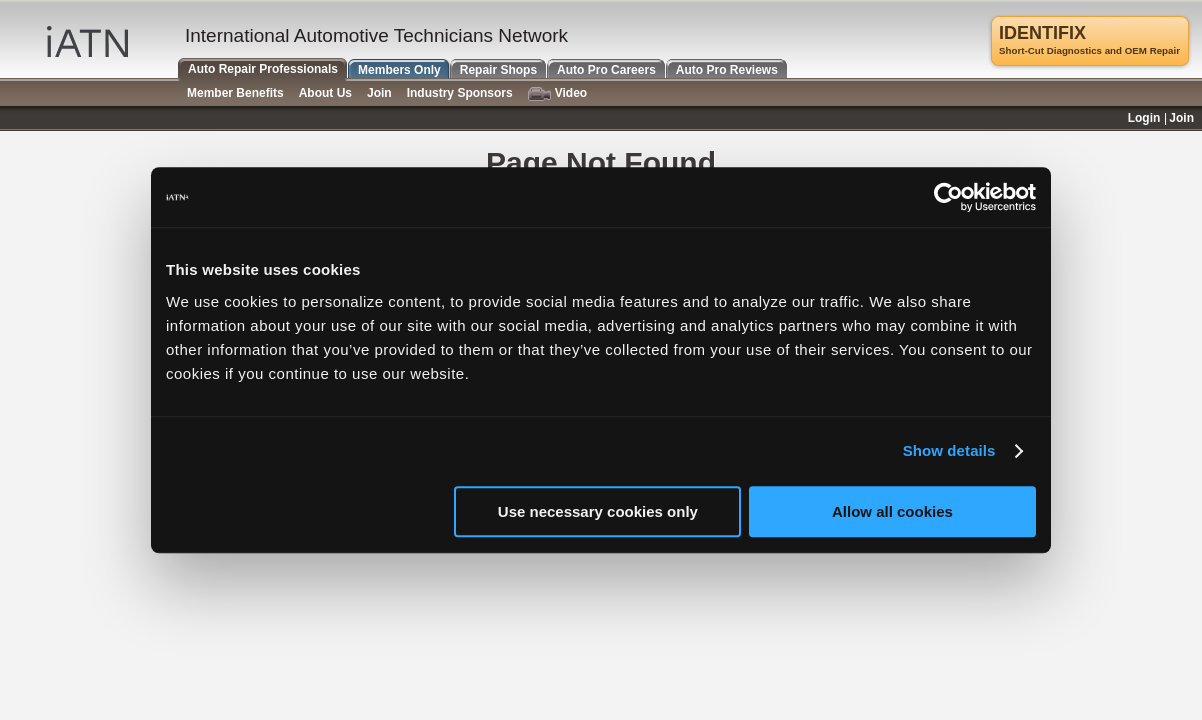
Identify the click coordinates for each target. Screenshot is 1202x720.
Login (1144, 118)
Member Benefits (235, 93)
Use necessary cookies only (598, 511)
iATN (87, 41)
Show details (949, 450)
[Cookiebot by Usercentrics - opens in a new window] (948, 197)
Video (557, 93)
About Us (325, 93)
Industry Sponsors (460, 93)
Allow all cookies (892, 511)
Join (379, 93)
